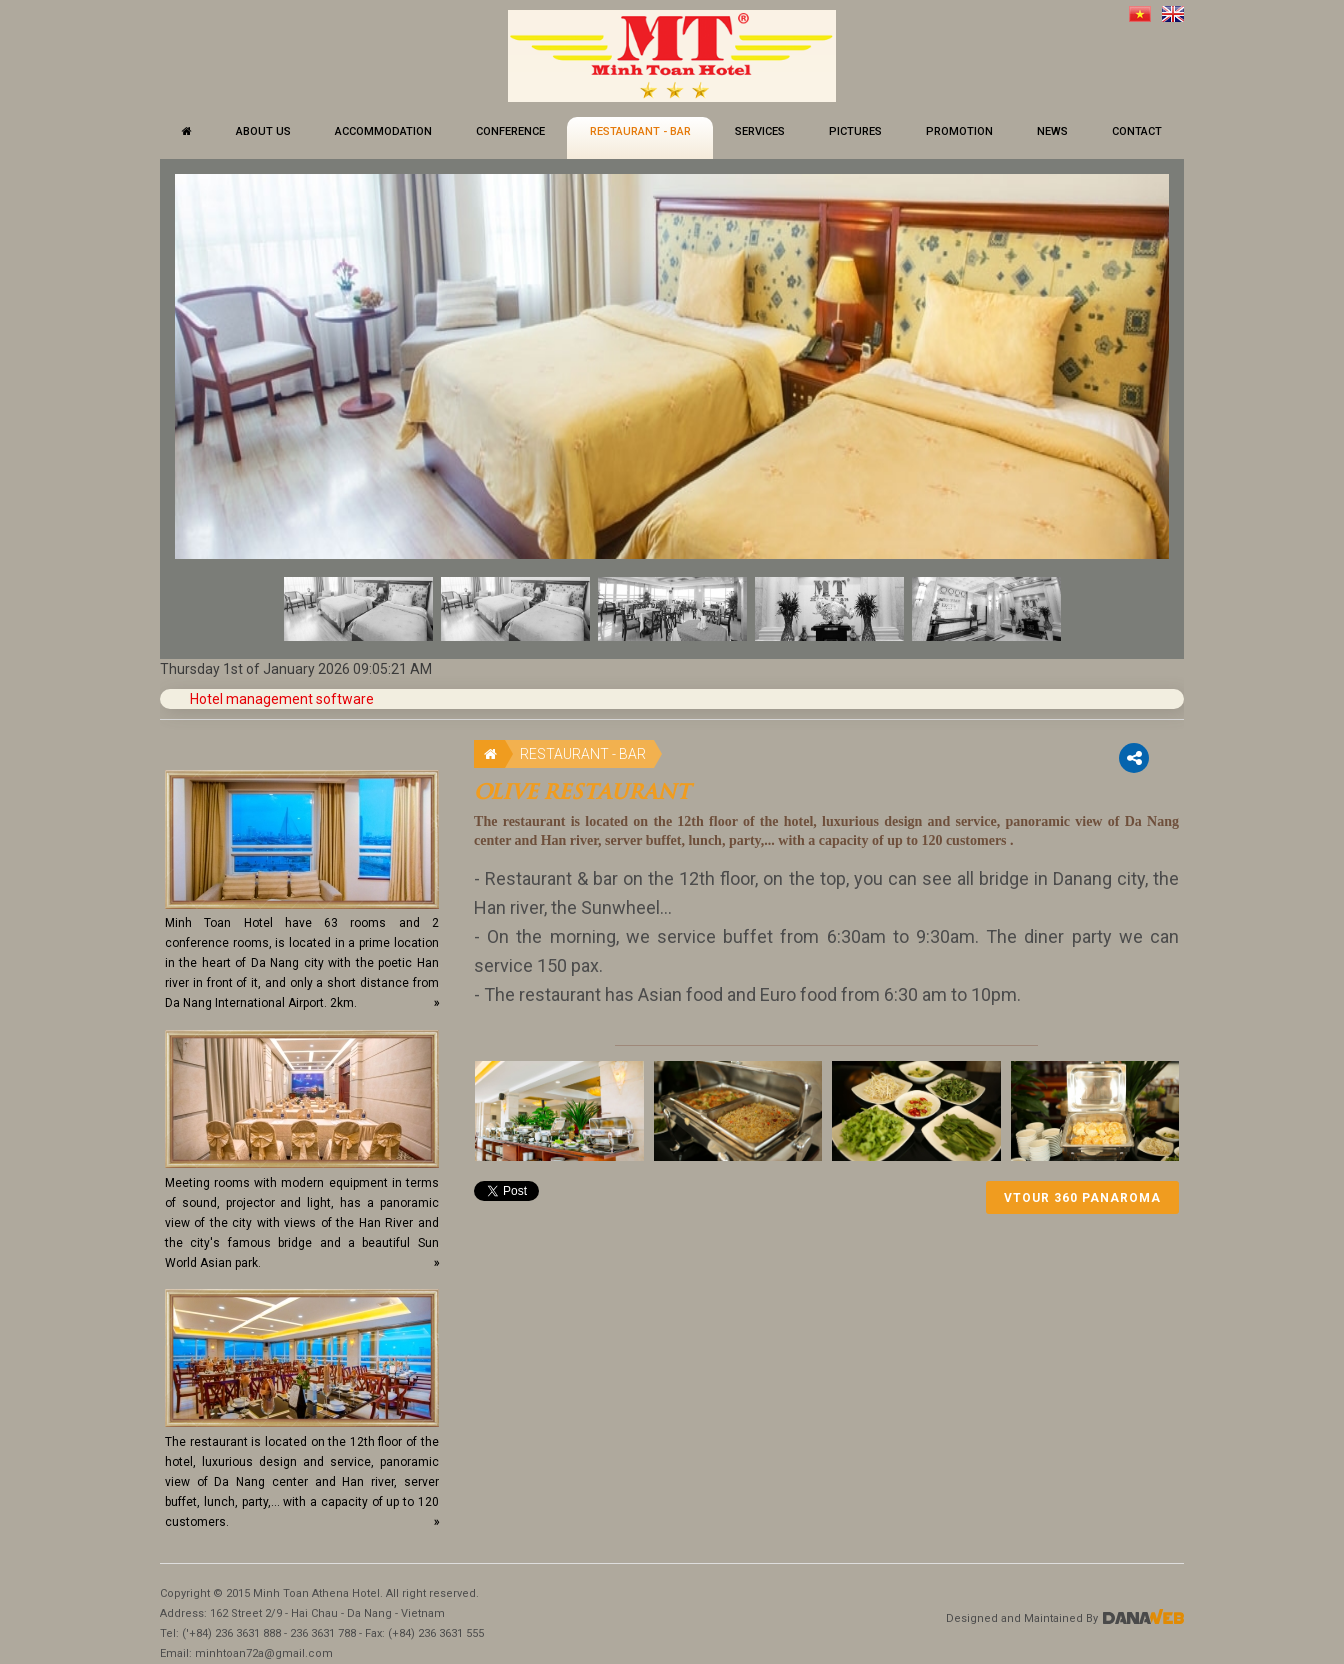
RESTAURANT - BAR (583, 754)
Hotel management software (282, 699)
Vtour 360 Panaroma (1082, 1198)
